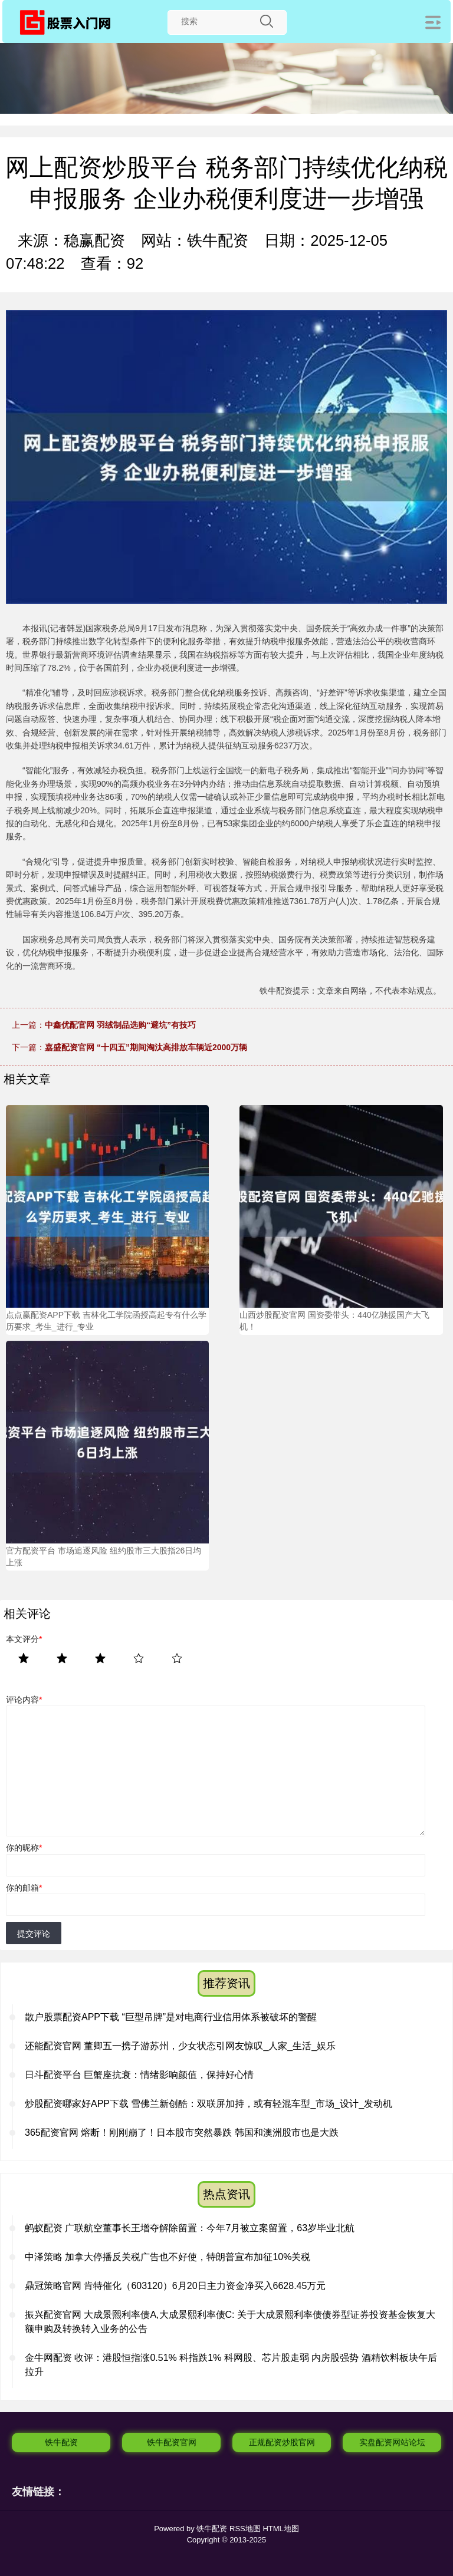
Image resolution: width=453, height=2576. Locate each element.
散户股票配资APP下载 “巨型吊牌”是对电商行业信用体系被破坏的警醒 (171, 2017)
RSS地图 (245, 2528)
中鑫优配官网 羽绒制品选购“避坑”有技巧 (120, 1025)
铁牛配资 (61, 2442)
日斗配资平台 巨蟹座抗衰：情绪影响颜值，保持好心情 (139, 2075)
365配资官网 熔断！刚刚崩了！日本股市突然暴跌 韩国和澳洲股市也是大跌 (182, 2133)
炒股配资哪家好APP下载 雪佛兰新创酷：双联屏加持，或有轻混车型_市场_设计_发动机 (208, 2104)
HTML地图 (280, 2528)
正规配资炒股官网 (282, 2442)
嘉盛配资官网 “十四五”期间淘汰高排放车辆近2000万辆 (146, 1047)
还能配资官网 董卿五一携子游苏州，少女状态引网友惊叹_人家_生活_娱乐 (180, 2046)
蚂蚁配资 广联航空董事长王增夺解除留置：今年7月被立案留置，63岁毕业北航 (189, 2228)
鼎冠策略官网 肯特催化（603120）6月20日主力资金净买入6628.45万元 (175, 2286)
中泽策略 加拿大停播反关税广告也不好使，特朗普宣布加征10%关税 (167, 2257)
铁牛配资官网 (171, 2442)
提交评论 (33, 1933)
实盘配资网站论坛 (392, 2442)
